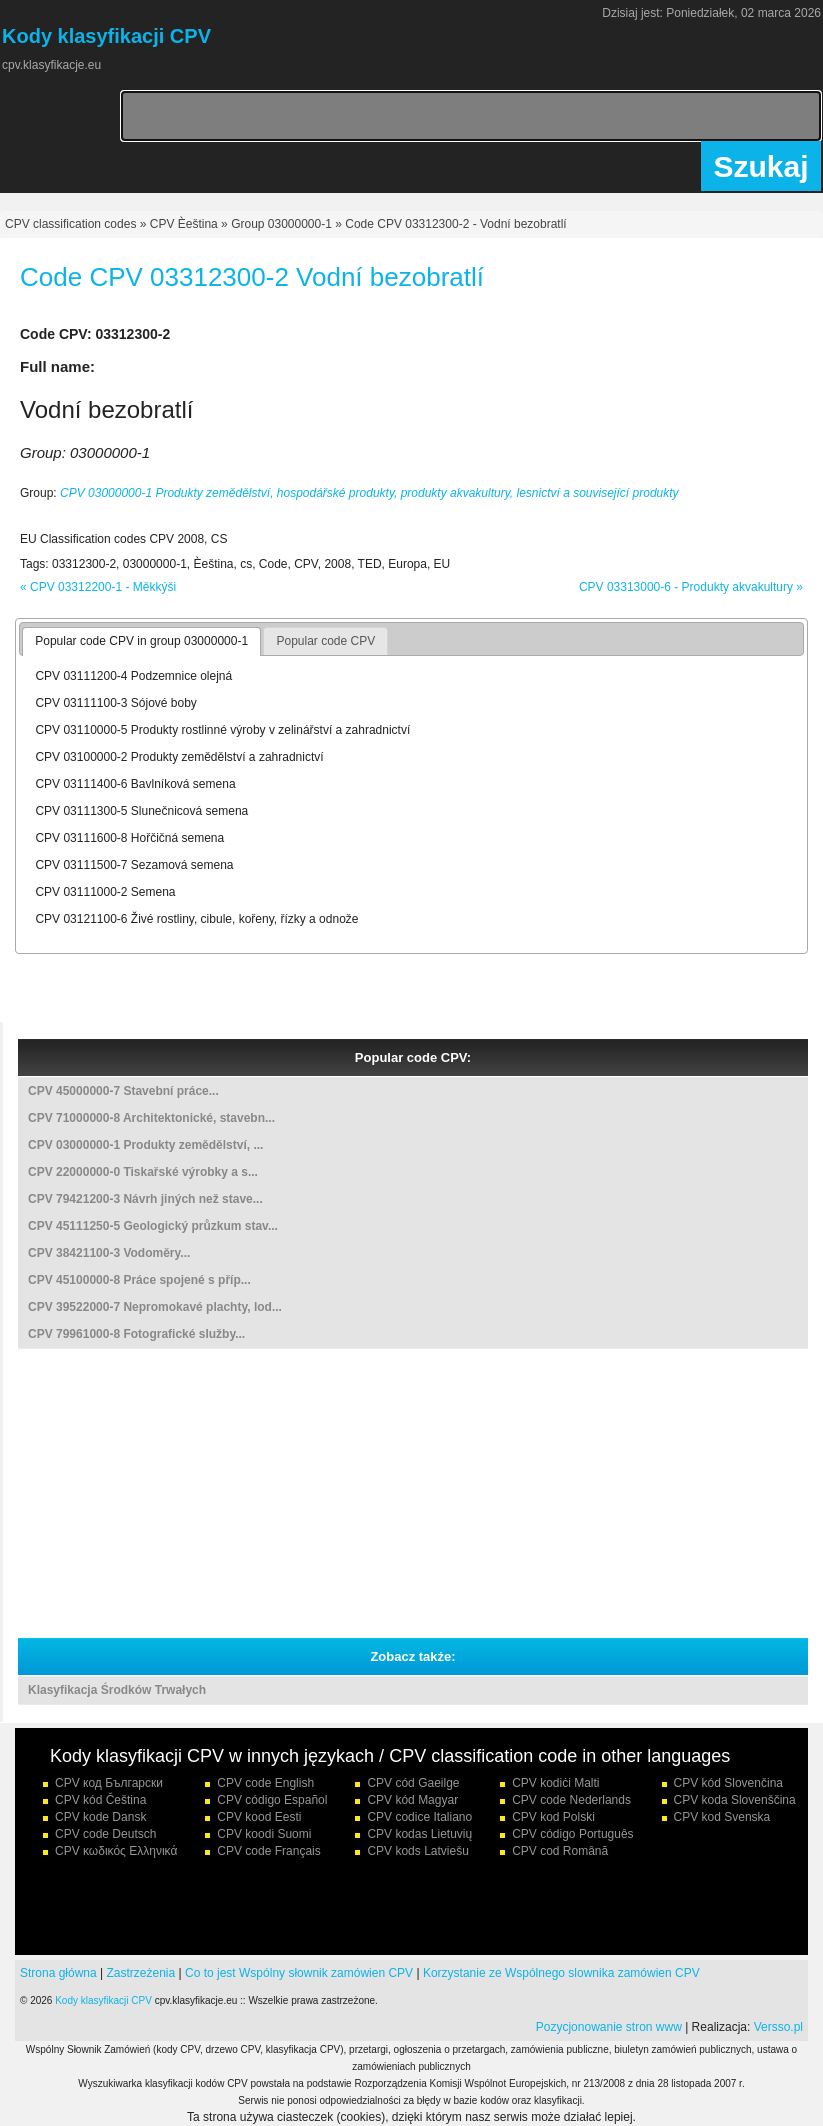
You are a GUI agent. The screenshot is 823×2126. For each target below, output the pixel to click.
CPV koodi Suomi (264, 1834)
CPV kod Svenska (722, 1817)
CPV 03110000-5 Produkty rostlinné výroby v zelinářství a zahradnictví (222, 730)
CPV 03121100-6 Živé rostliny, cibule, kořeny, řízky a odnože (196, 919)
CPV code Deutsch (105, 1834)
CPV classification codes (70, 224)
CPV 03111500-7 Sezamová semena (134, 865)
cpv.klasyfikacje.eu (51, 65)
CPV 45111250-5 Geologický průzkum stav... (153, 1226)
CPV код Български (109, 1783)
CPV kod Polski (553, 1817)
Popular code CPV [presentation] (325, 641)
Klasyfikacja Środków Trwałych (117, 1690)
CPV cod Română (560, 1851)
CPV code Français (268, 1851)
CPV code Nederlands (571, 1800)
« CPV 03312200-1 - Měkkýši (98, 587)
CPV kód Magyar (412, 1800)
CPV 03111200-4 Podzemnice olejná (133, 676)
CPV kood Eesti (259, 1817)
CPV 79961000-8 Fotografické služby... (136, 1334)
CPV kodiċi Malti (555, 1783)
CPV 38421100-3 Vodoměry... (109, 1253)
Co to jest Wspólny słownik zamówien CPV (299, 1973)
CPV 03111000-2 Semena (105, 892)
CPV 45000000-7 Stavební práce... (123, 1091)
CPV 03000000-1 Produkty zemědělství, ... (145, 1145)
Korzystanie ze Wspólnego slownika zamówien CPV (561, 1973)
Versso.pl (778, 2027)
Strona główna (58, 1973)
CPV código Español (272, 1800)
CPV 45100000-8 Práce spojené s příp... (139, 1280)
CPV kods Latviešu (417, 1851)
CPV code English (265, 1783)
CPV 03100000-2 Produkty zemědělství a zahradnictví (179, 757)
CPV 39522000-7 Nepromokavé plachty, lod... (155, 1307)
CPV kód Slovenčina (728, 1783)
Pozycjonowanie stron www (609, 2027)
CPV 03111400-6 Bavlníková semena (135, 784)
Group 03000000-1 (281, 224)
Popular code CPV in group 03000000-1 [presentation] (141, 641)
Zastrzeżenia (141, 1973)
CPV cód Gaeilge (413, 1783)
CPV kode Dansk (100, 1817)
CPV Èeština (184, 224)
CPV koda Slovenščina (735, 1800)
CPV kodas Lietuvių (419, 1834)
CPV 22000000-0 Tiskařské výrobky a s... (143, 1172)
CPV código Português (572, 1834)
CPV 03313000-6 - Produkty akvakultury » (691, 587)
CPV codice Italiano (419, 1817)
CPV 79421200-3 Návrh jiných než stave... (145, 1199)
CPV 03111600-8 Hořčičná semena (129, 838)
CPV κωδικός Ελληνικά (116, 1851)
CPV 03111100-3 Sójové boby (115, 703)
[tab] (141, 642)
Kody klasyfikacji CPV (103, 2000)
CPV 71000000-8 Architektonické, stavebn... (151, 1118)
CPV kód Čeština (100, 1800)
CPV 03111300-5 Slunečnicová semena (141, 811)
